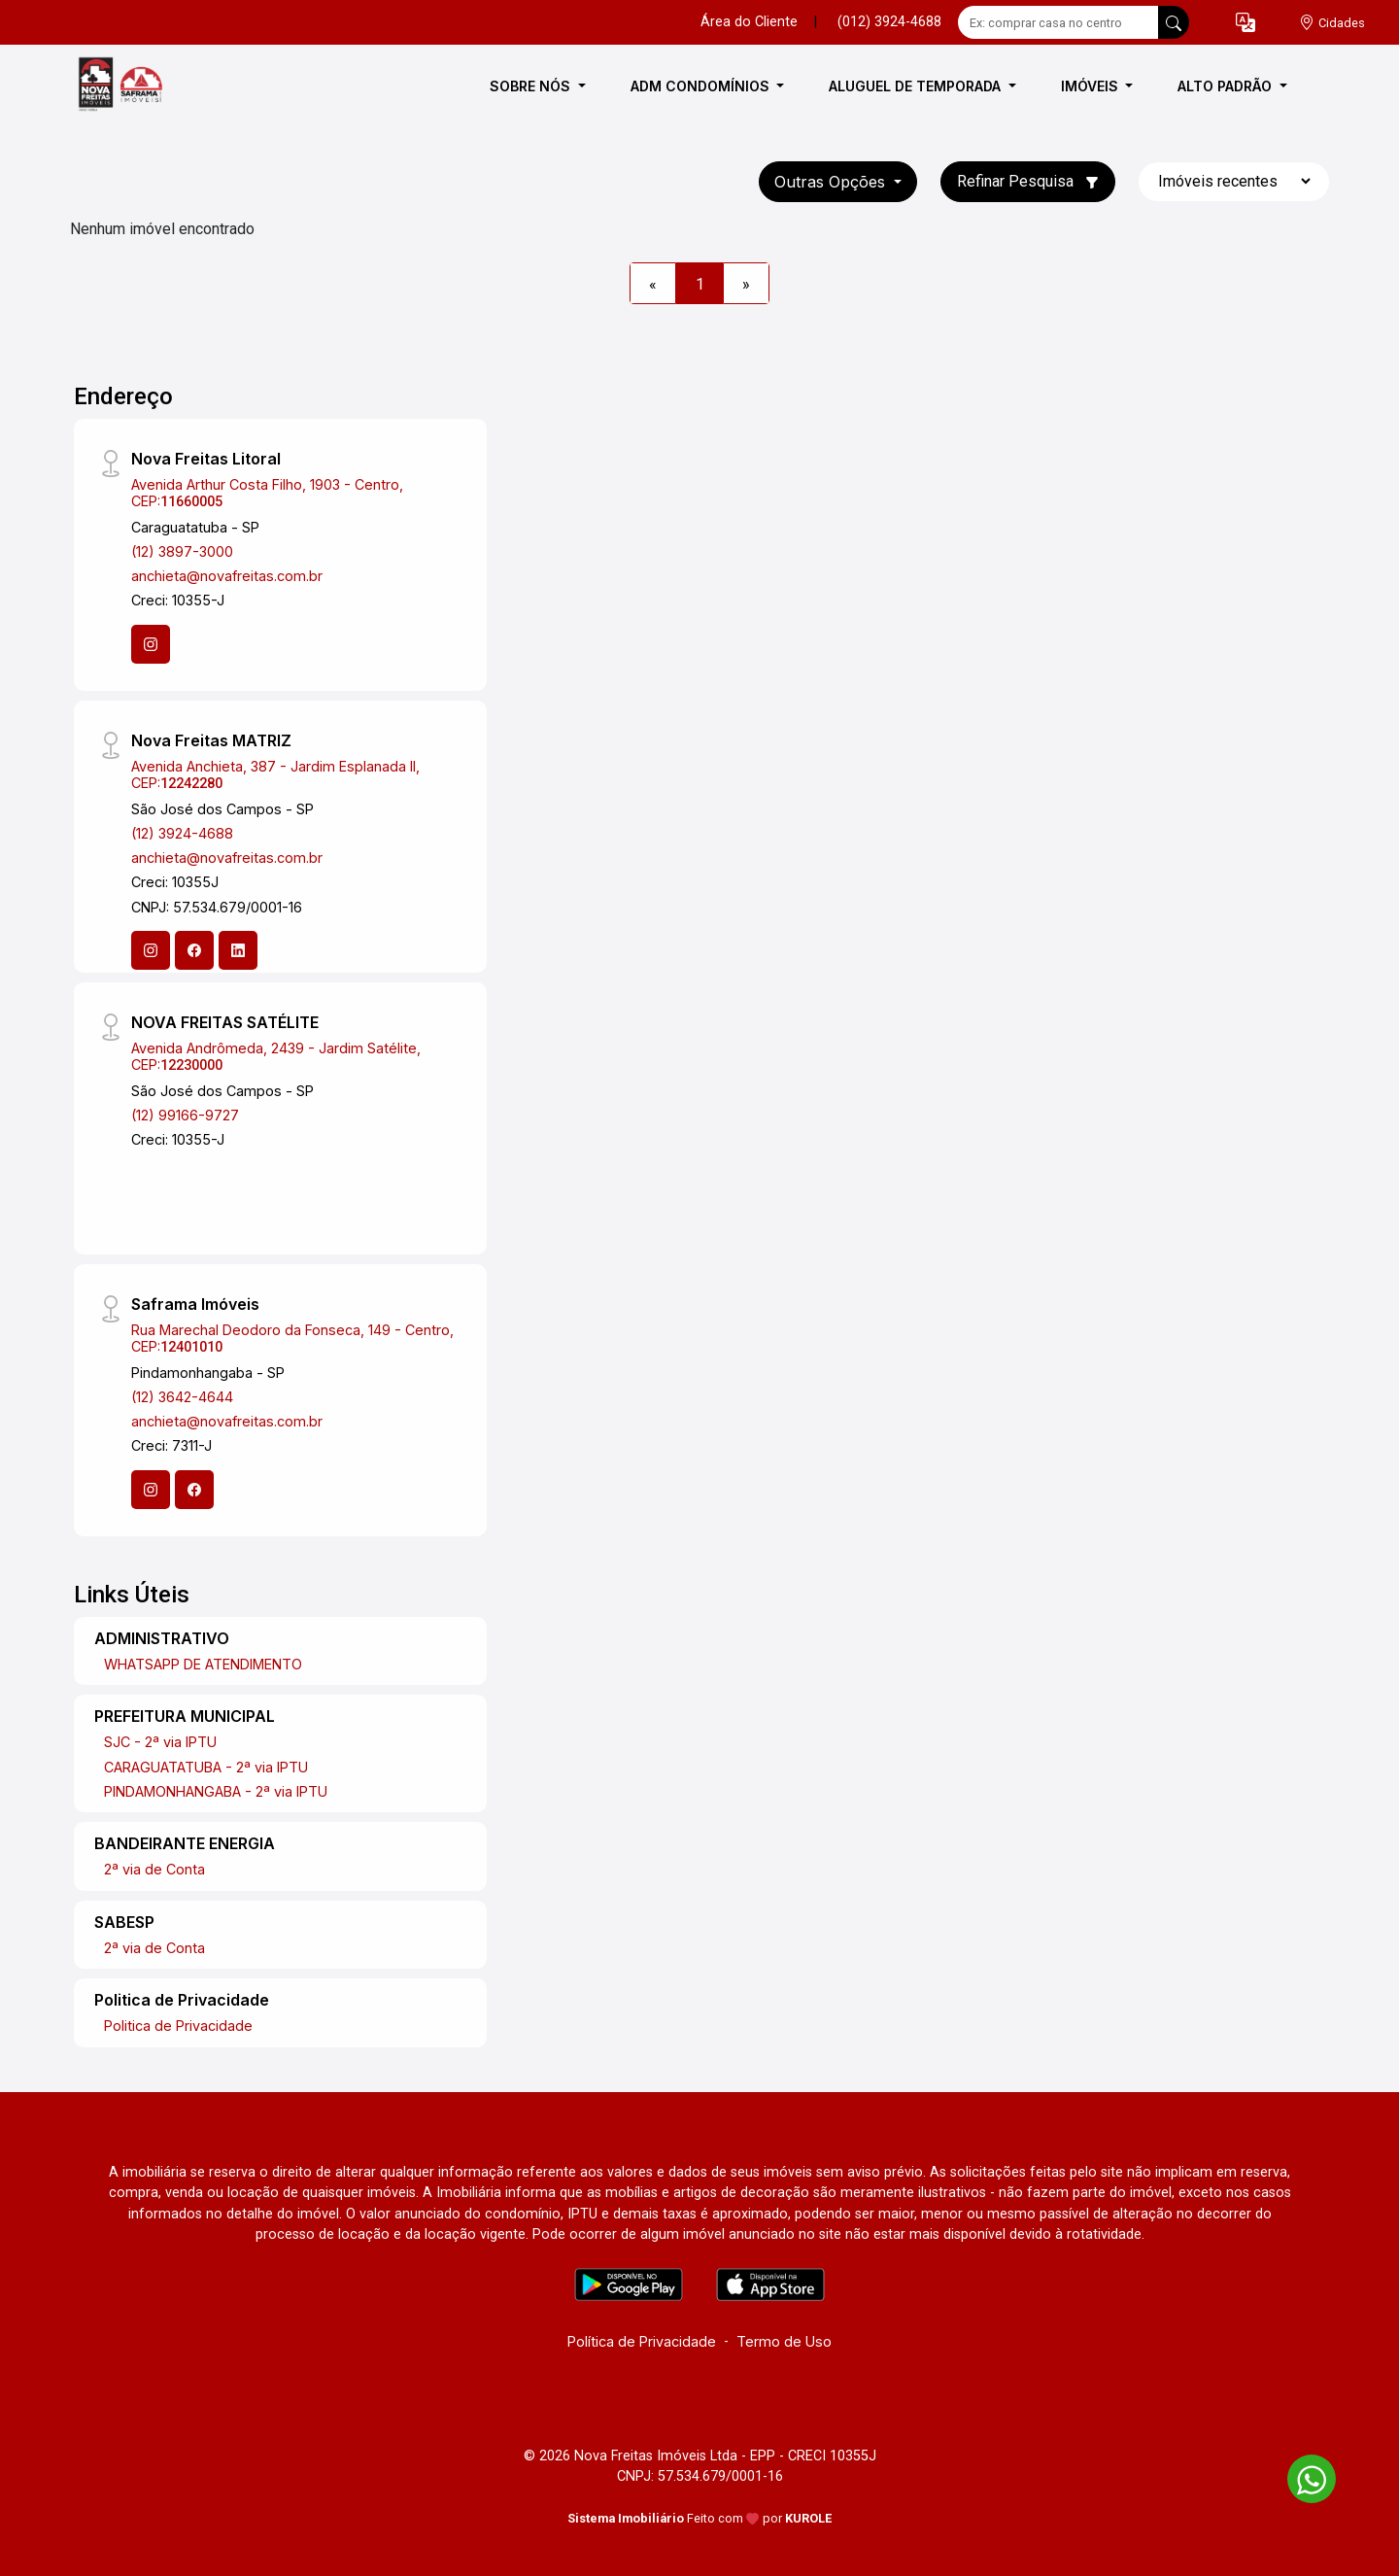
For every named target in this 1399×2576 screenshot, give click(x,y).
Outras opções (832, 181)
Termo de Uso (784, 2341)
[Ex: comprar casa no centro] (1058, 22)
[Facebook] (194, 950)
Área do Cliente (749, 22)
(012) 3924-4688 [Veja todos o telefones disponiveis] (889, 22)
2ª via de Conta (154, 1869)
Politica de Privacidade (178, 2025)
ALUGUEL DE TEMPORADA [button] (917, 86)
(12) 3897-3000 (182, 551)
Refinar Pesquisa (1028, 181)
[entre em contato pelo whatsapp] (1301, 2475)
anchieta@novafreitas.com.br (227, 575)
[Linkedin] (238, 950)
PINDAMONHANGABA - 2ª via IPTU (215, 1791)
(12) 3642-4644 (182, 1397)
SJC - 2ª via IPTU (160, 1742)
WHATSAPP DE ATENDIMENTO (203, 1664)
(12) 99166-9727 (185, 1115)
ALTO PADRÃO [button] (1226, 86)
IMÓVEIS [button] (1091, 86)
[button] (1245, 23)
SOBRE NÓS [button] (532, 86)
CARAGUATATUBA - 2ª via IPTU (206, 1767)
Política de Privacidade (641, 2341)
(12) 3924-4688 (182, 833)
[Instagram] (150, 644)
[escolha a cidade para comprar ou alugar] (1332, 23)
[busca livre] (1173, 22)
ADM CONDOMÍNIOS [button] (702, 86)
